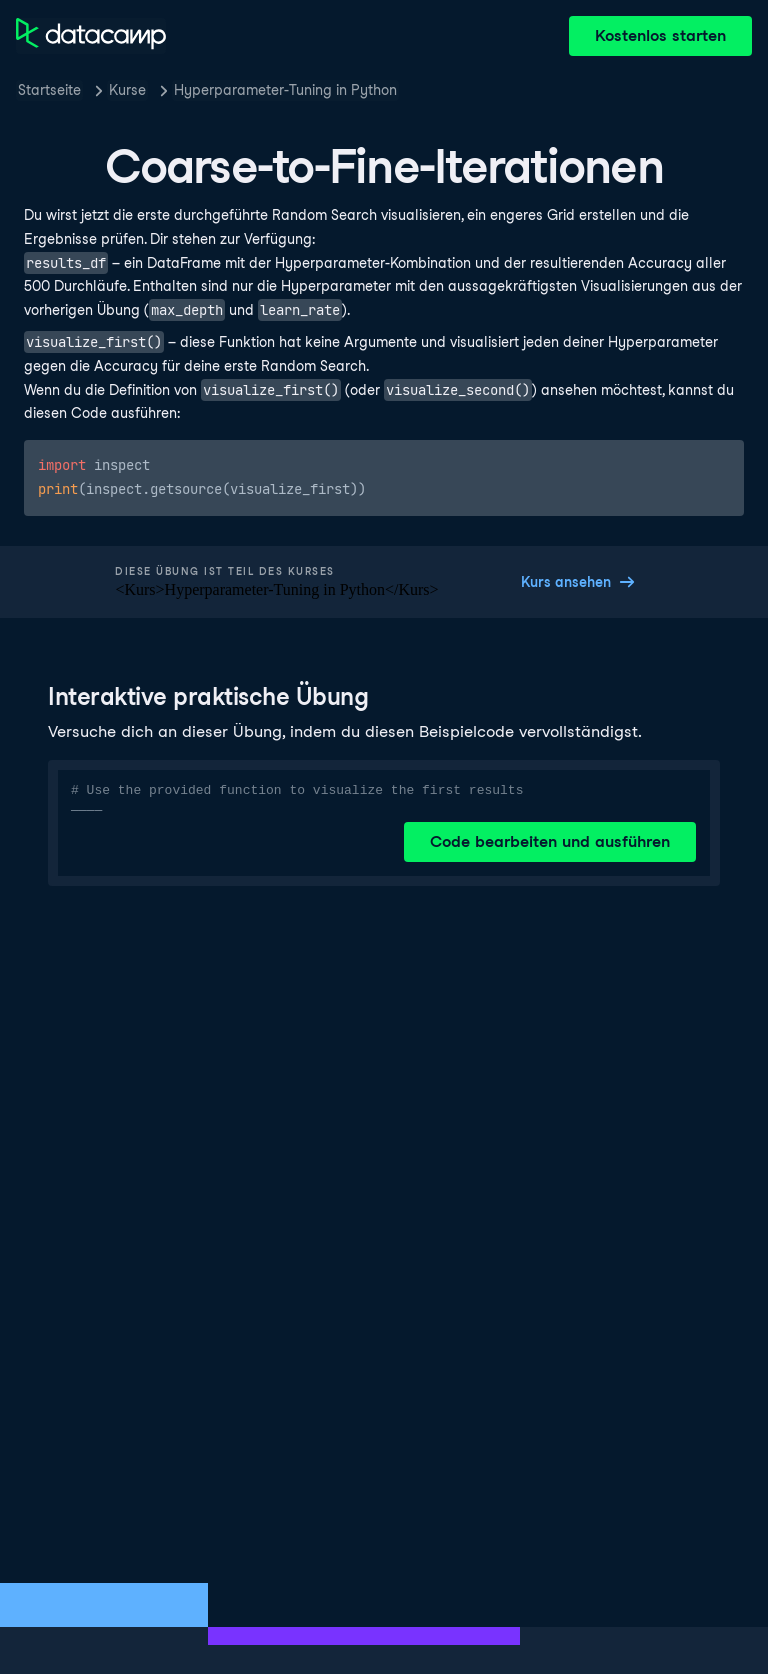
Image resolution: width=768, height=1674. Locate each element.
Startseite (49, 90)
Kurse (127, 90)
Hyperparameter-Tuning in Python (285, 90)
